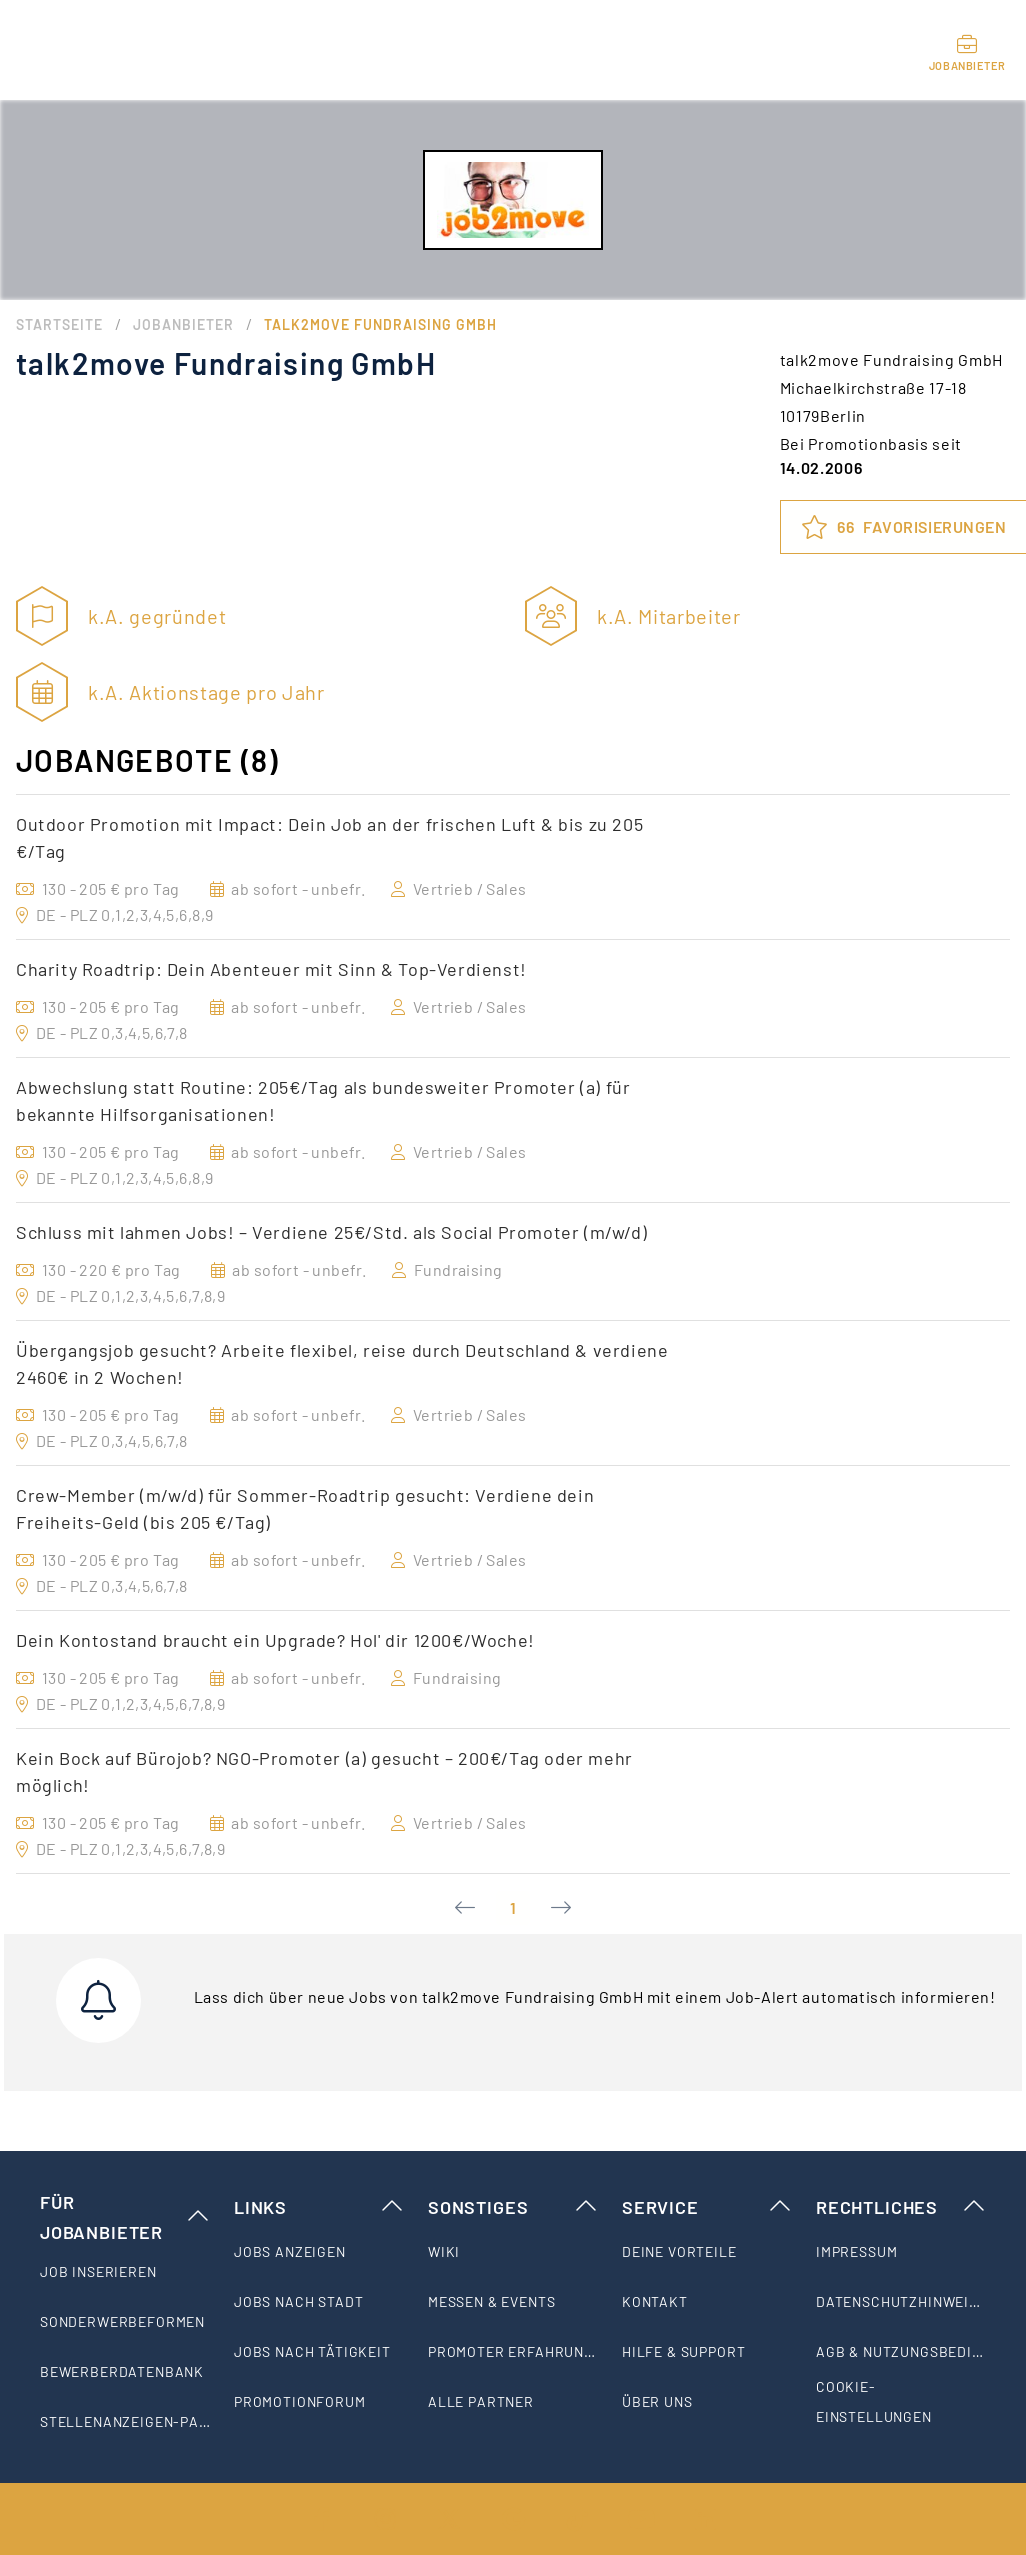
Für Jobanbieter (125, 2217)
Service (707, 2207)
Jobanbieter (183, 324)
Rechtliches (901, 2207)
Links (319, 2207)
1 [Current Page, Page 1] (513, 1907)
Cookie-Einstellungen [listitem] (874, 2401)
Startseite (59, 324)
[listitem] (125, 2272)
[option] (513, 867)
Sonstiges (513, 2207)
